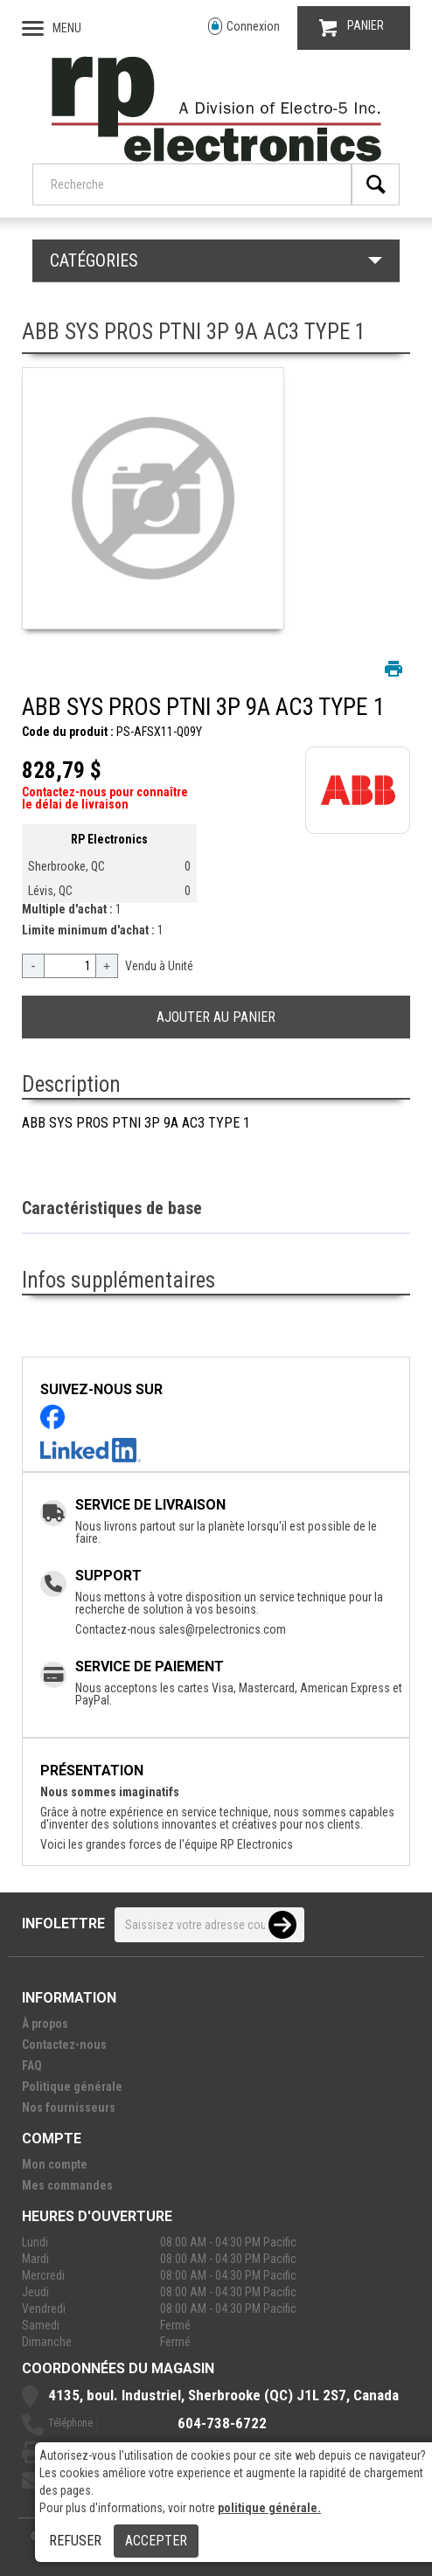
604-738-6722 (222, 2423)
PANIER (351, 27)
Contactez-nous (64, 2045)
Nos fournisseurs (68, 2107)
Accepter (156, 2540)
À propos (45, 2024)
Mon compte (54, 2164)
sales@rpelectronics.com (222, 1629)
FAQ (32, 2066)
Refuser (75, 2540)
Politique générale (72, 2086)
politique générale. (269, 2508)
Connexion (244, 26)
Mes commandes (67, 2185)
